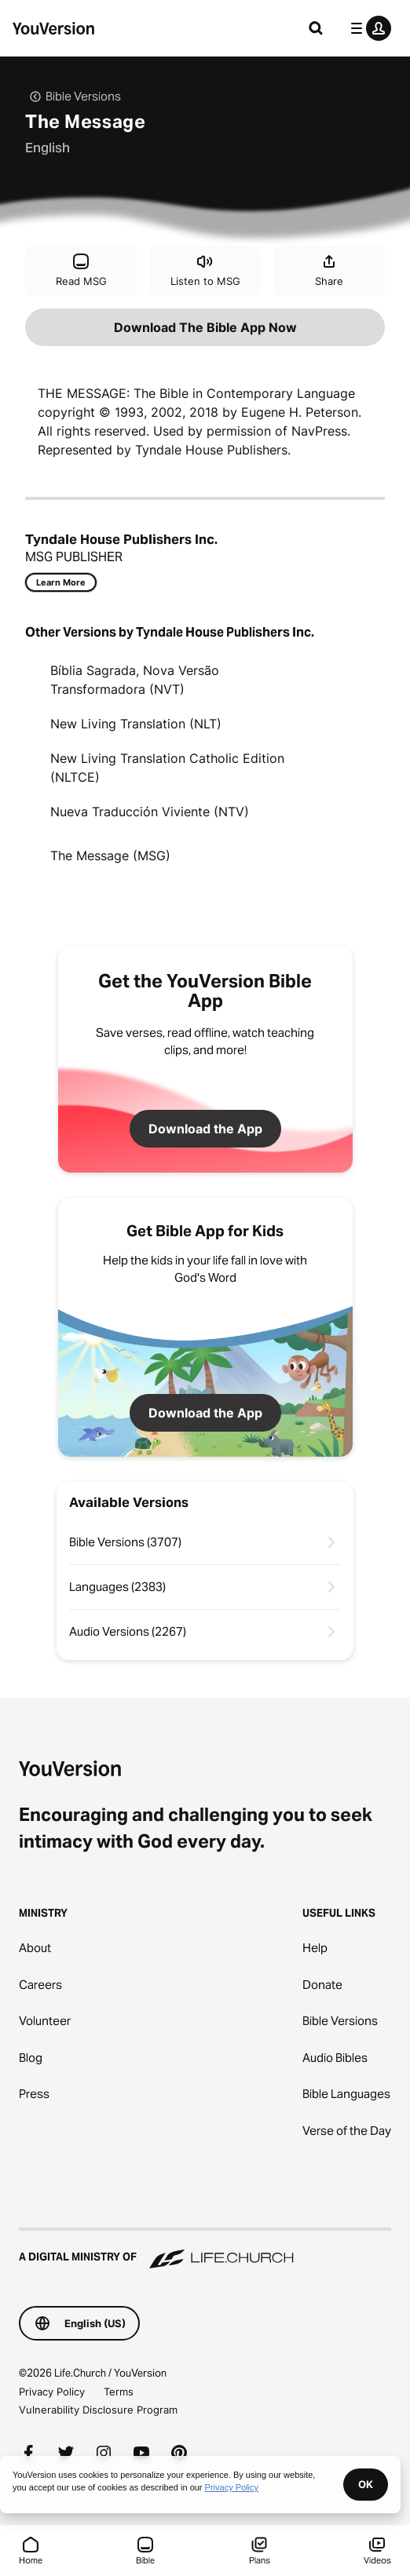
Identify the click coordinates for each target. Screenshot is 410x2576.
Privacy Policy (52, 2391)
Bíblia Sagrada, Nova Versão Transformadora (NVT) (134, 679)
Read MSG (81, 269)
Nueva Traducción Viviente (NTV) (149, 811)
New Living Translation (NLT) (135, 724)
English (47, 147)
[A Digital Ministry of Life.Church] (205, 2249)
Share (329, 269)
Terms (119, 2391)
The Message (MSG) (110, 855)
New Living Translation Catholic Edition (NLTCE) (167, 767)
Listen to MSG (205, 269)
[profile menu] (367, 28)
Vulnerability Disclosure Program (98, 2409)
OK (365, 2484)
